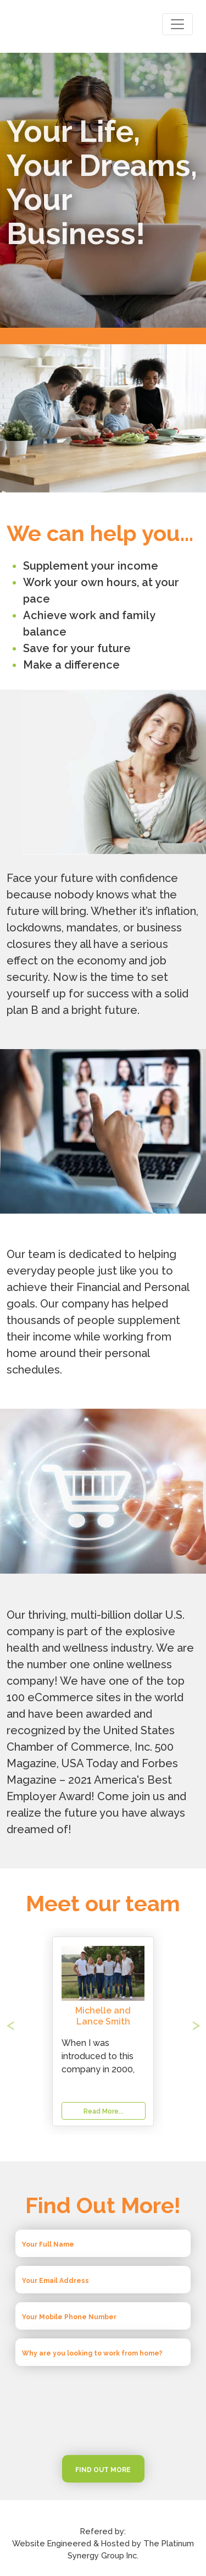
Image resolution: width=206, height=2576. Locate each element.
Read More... (103, 2111)
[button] (21, 2031)
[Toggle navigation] (177, 24)
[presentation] (103, 2410)
